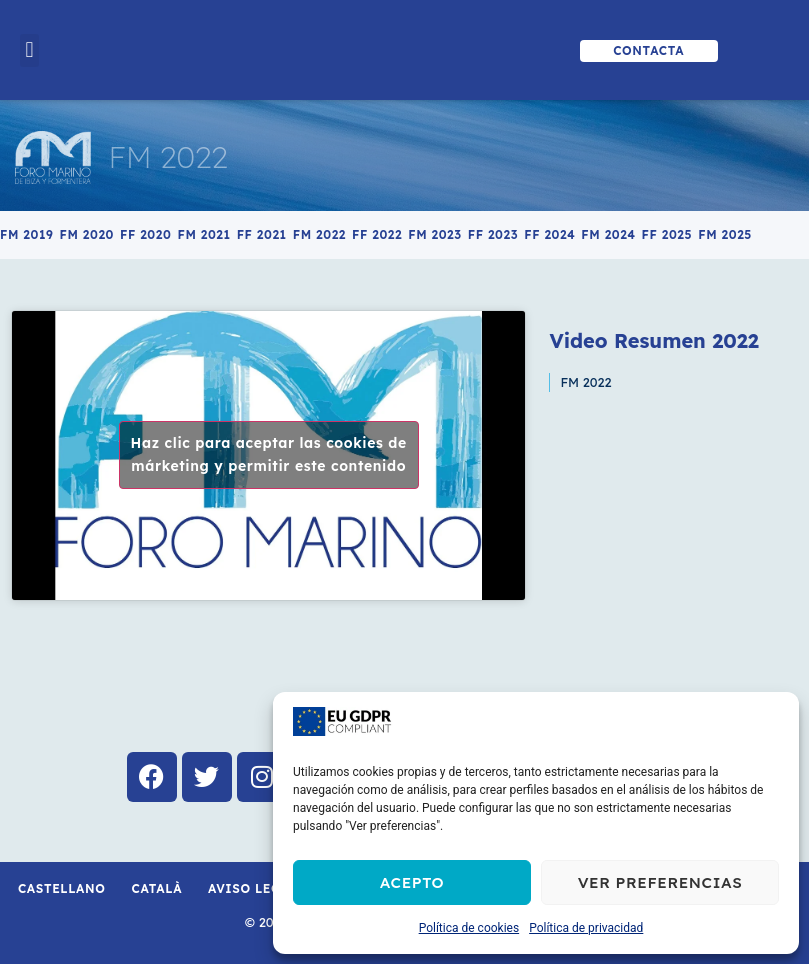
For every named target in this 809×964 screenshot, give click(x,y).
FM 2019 (26, 234)
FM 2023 (435, 234)
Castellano (62, 888)
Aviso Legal (253, 888)
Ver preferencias (660, 882)
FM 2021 (203, 234)
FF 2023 (493, 234)
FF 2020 (145, 234)
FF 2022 (377, 234)
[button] (29, 50)
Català (157, 888)
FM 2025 (725, 234)
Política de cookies (469, 928)
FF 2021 (262, 234)
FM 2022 (167, 157)
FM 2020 (86, 234)
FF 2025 (667, 234)
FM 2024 (608, 234)
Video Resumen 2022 (653, 340)
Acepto (412, 882)
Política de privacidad (586, 928)
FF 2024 (549, 234)
